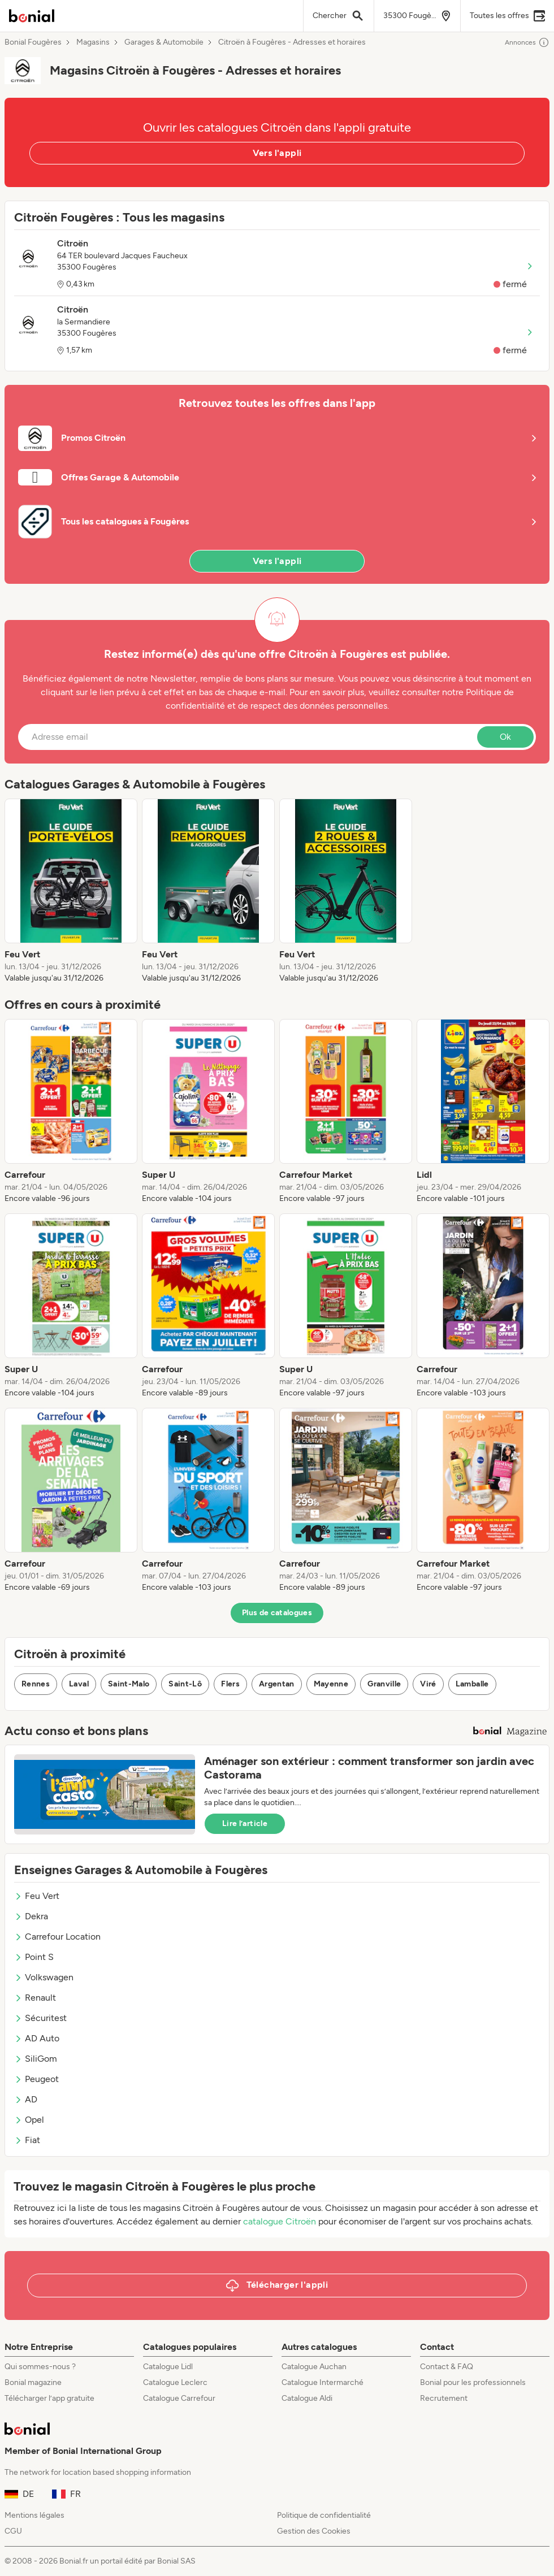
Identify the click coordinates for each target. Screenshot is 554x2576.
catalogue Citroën (279, 2221)
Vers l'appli (277, 153)
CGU (13, 2531)
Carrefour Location (57, 1936)
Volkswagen (43, 1977)
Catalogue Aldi (307, 2398)
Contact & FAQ (446, 2366)
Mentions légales (34, 2515)
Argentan (277, 1684)
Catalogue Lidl (168, 2366)
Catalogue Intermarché (322, 2382)
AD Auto (36, 2038)
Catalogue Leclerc (175, 2382)
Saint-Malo (129, 1684)
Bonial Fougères (33, 42)
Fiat (27, 2140)
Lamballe (472, 1684)
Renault (35, 1997)
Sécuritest (40, 2018)
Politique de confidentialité (324, 2515)
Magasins (93, 42)
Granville (384, 1684)
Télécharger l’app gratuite (49, 2398)
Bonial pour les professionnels (473, 2382)
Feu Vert (36, 1895)
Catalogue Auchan (314, 2366)
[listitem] (71, 891)
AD (25, 2099)
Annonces (527, 42)
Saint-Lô (185, 1684)
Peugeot (36, 2079)
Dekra (31, 1916)
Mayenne (331, 1684)
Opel (29, 2119)
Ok (505, 736)
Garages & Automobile (164, 42)
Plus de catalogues (277, 1612)
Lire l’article (244, 1823)
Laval (79, 1684)
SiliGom (35, 2058)
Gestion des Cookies (313, 2531)
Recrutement (444, 2398)
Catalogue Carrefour (179, 2398)
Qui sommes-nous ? (40, 2366)
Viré (428, 1684)
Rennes (35, 1684)
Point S (34, 1956)
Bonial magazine (33, 2382)
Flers (230, 1684)
